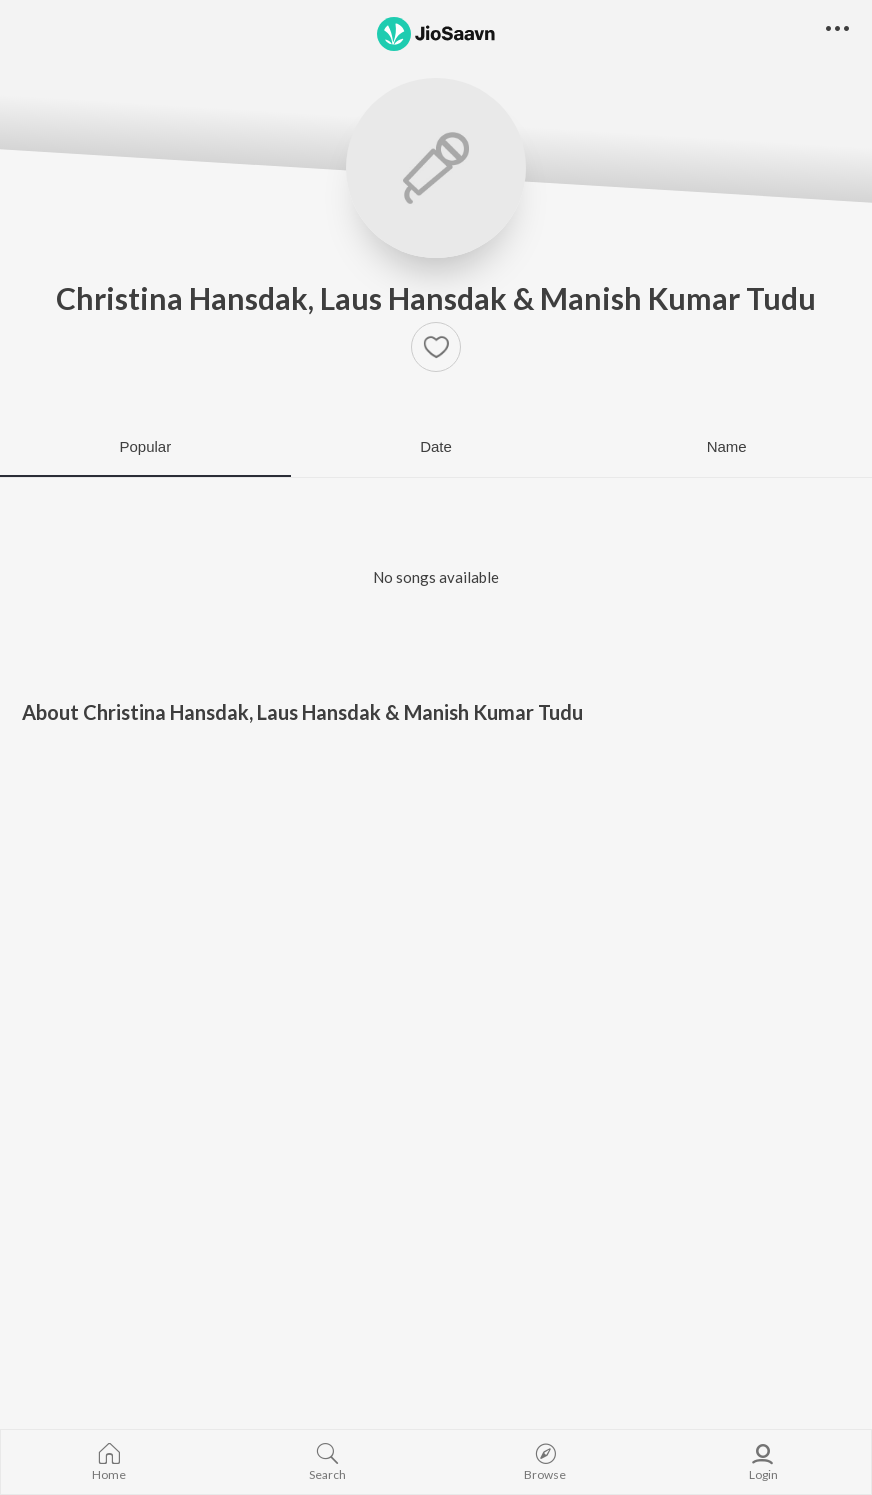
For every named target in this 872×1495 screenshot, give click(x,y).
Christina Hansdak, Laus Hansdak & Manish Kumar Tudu (436, 298)
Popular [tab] (145, 446)
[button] (436, 347)
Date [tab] (436, 446)
